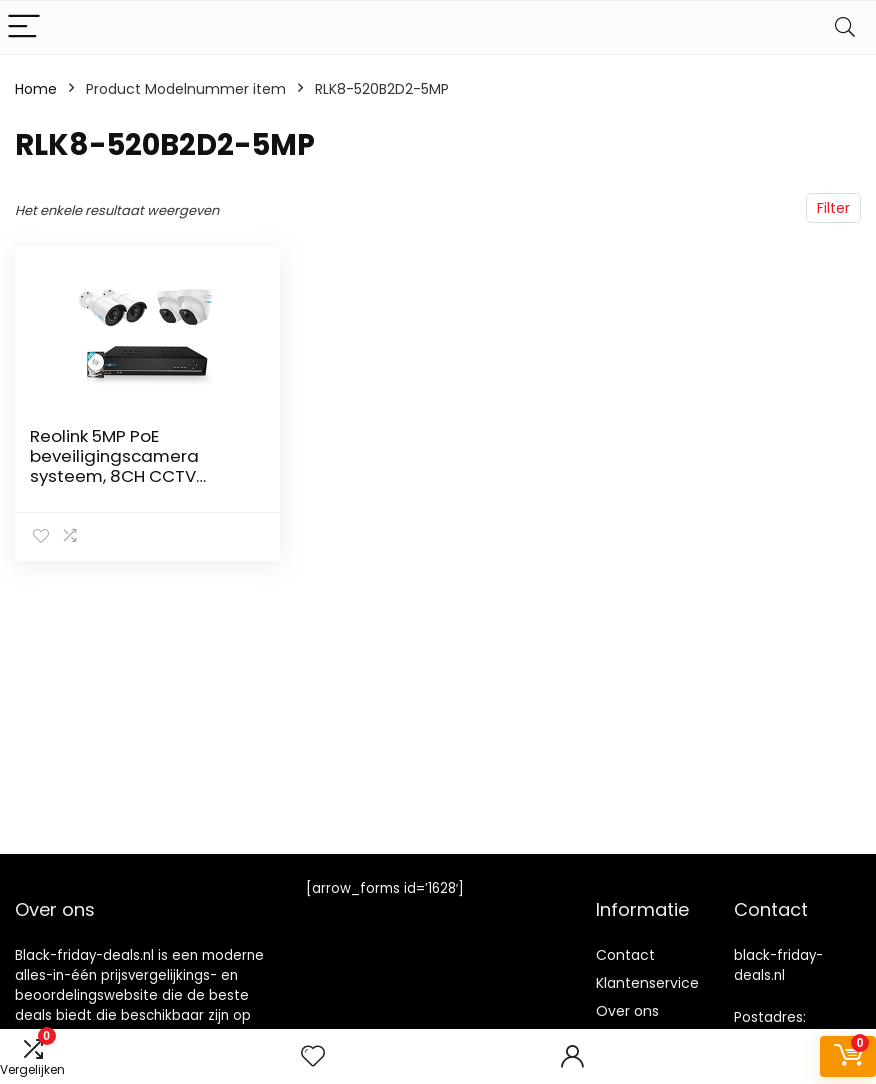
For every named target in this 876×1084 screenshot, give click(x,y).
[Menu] (24, 27)
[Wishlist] (313, 1056)
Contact (625, 955)
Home (36, 89)
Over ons (627, 1011)
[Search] (845, 27)
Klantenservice (647, 983)
